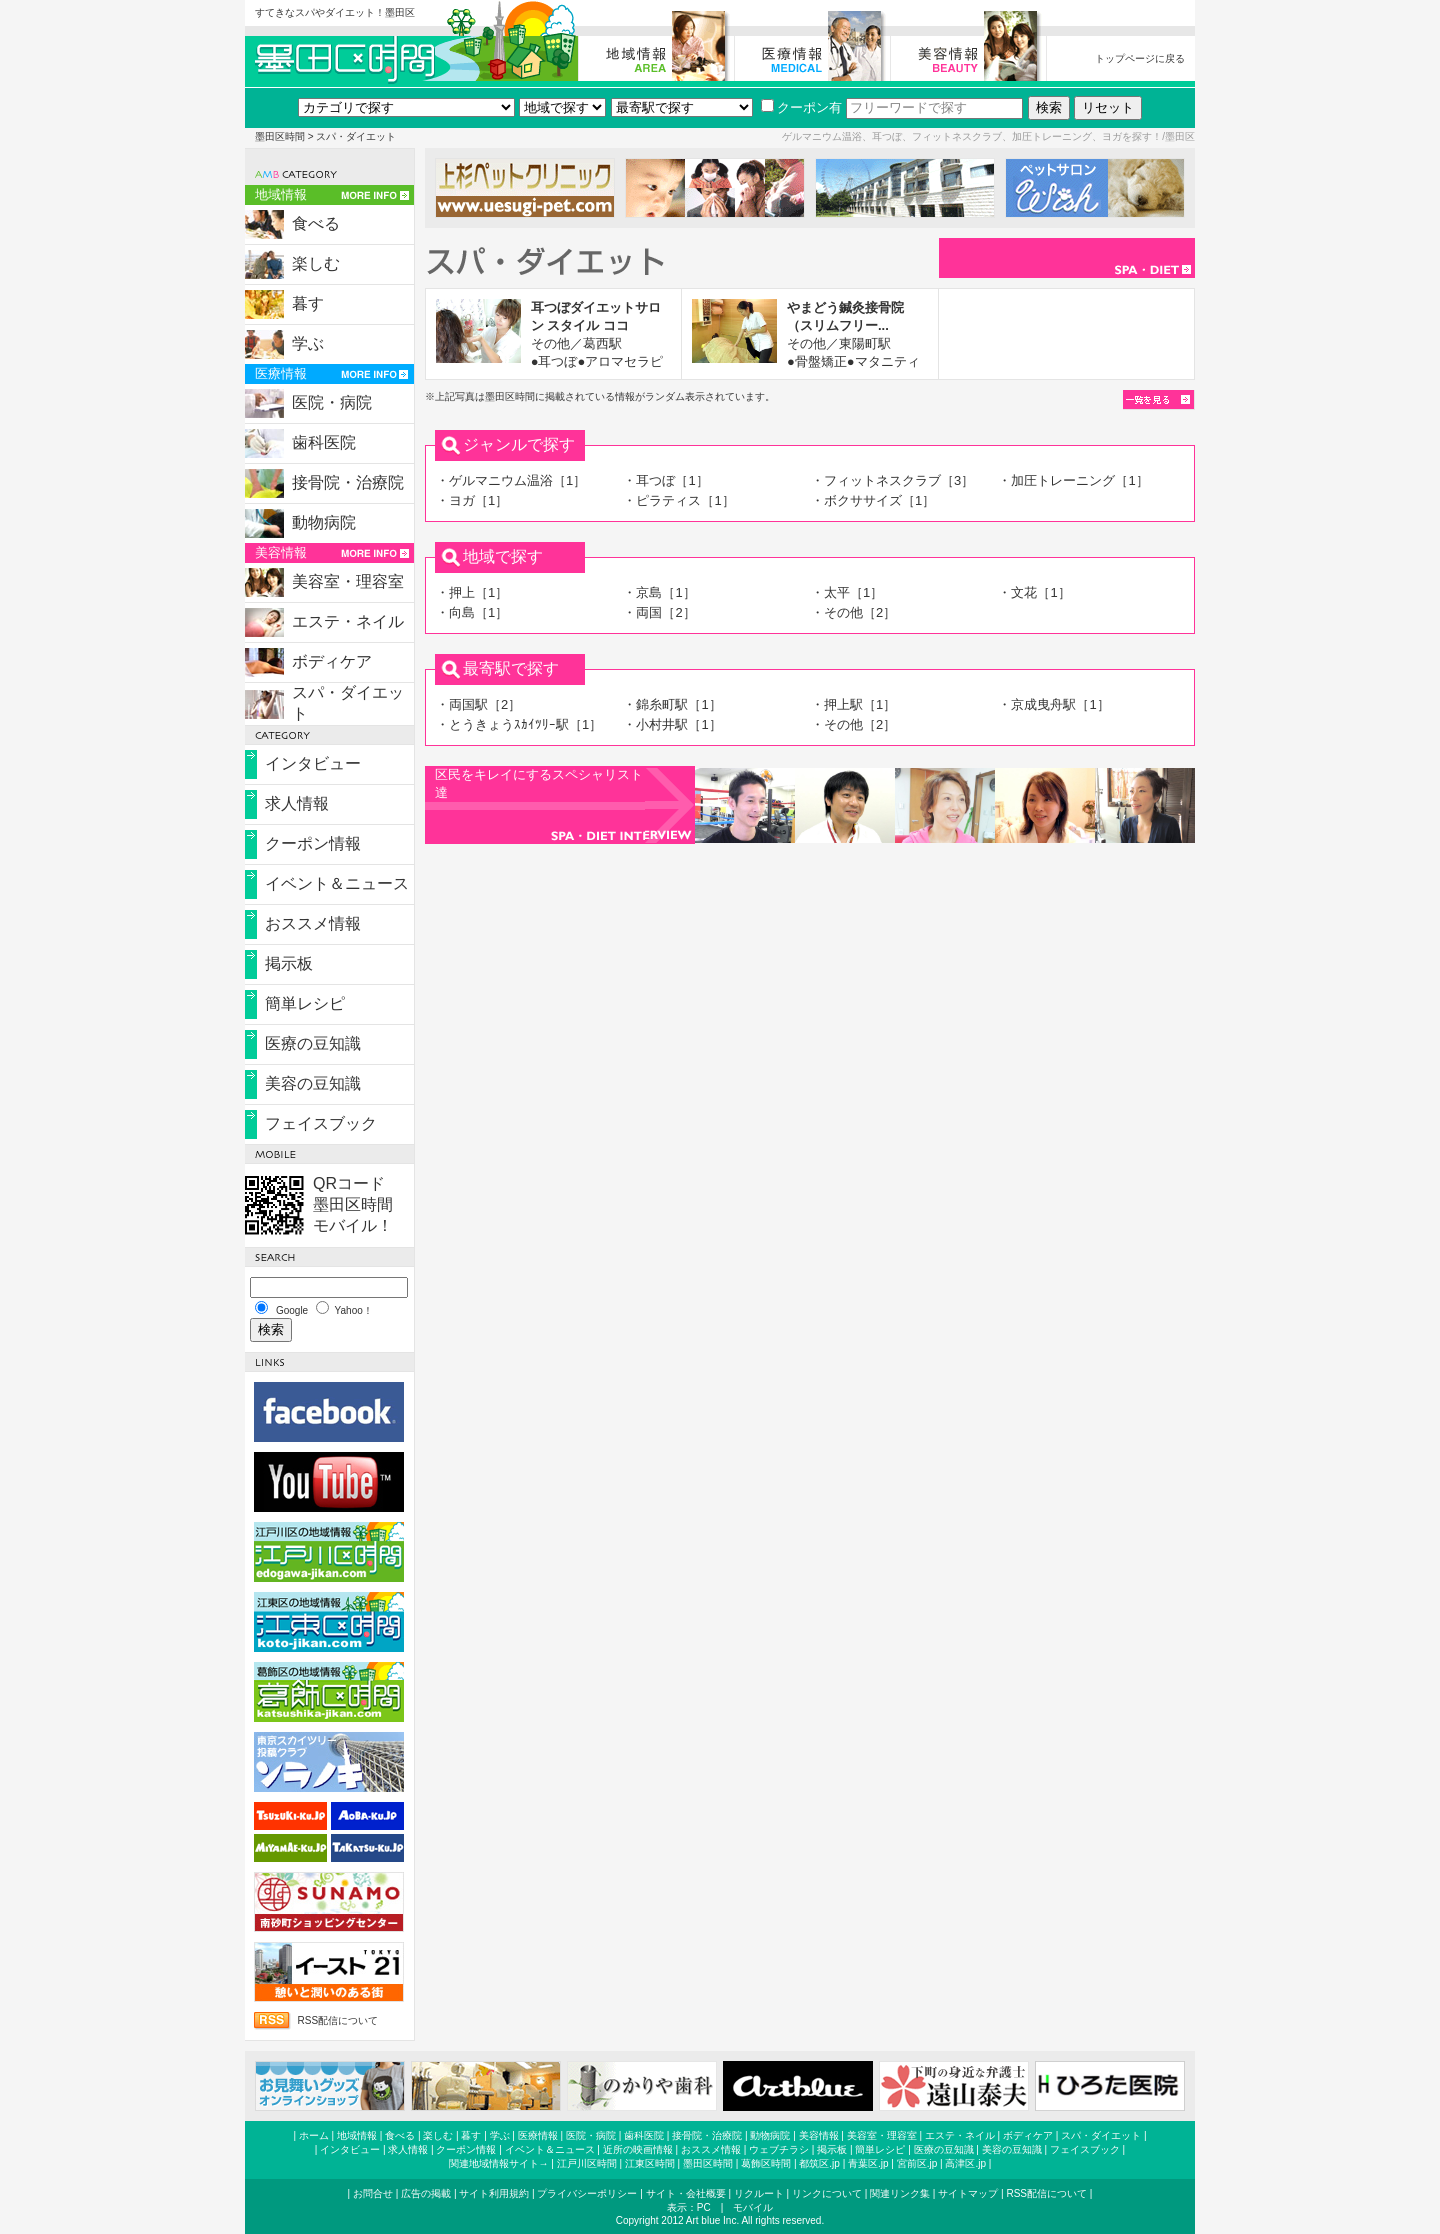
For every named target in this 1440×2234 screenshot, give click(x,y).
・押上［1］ (472, 592)
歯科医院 (324, 442)
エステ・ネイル (348, 621)
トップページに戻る (1140, 58)
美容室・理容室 (348, 581)
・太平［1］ (847, 592)
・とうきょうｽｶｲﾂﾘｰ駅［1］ (519, 724)
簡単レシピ (305, 1003)
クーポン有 (801, 107)
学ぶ (308, 343)
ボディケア (332, 661)
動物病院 (324, 522)
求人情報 (297, 803)
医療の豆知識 (313, 1043)
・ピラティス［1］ (678, 500)
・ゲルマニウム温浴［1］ (511, 480)
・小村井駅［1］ (672, 724)
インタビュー (313, 763)
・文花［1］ (1034, 592)
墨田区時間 (280, 136)
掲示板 (289, 963)
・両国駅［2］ (478, 704)
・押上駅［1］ (853, 704)
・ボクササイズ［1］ (873, 500)
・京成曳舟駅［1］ (1053, 704)
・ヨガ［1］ (472, 500)
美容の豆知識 (313, 1083)
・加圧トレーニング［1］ (1073, 480)
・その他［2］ (853, 612)
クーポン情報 (313, 843)
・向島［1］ (472, 612)
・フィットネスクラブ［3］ (892, 480)
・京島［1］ (659, 592)
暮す (308, 303)
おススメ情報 (313, 923)
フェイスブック (321, 1123)
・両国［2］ (659, 612)
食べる (316, 223)
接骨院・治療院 (348, 482)
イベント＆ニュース (337, 883)
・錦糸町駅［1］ (672, 704)
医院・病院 (332, 402)
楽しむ (316, 263)
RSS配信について (337, 2020)
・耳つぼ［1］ (665, 480)
